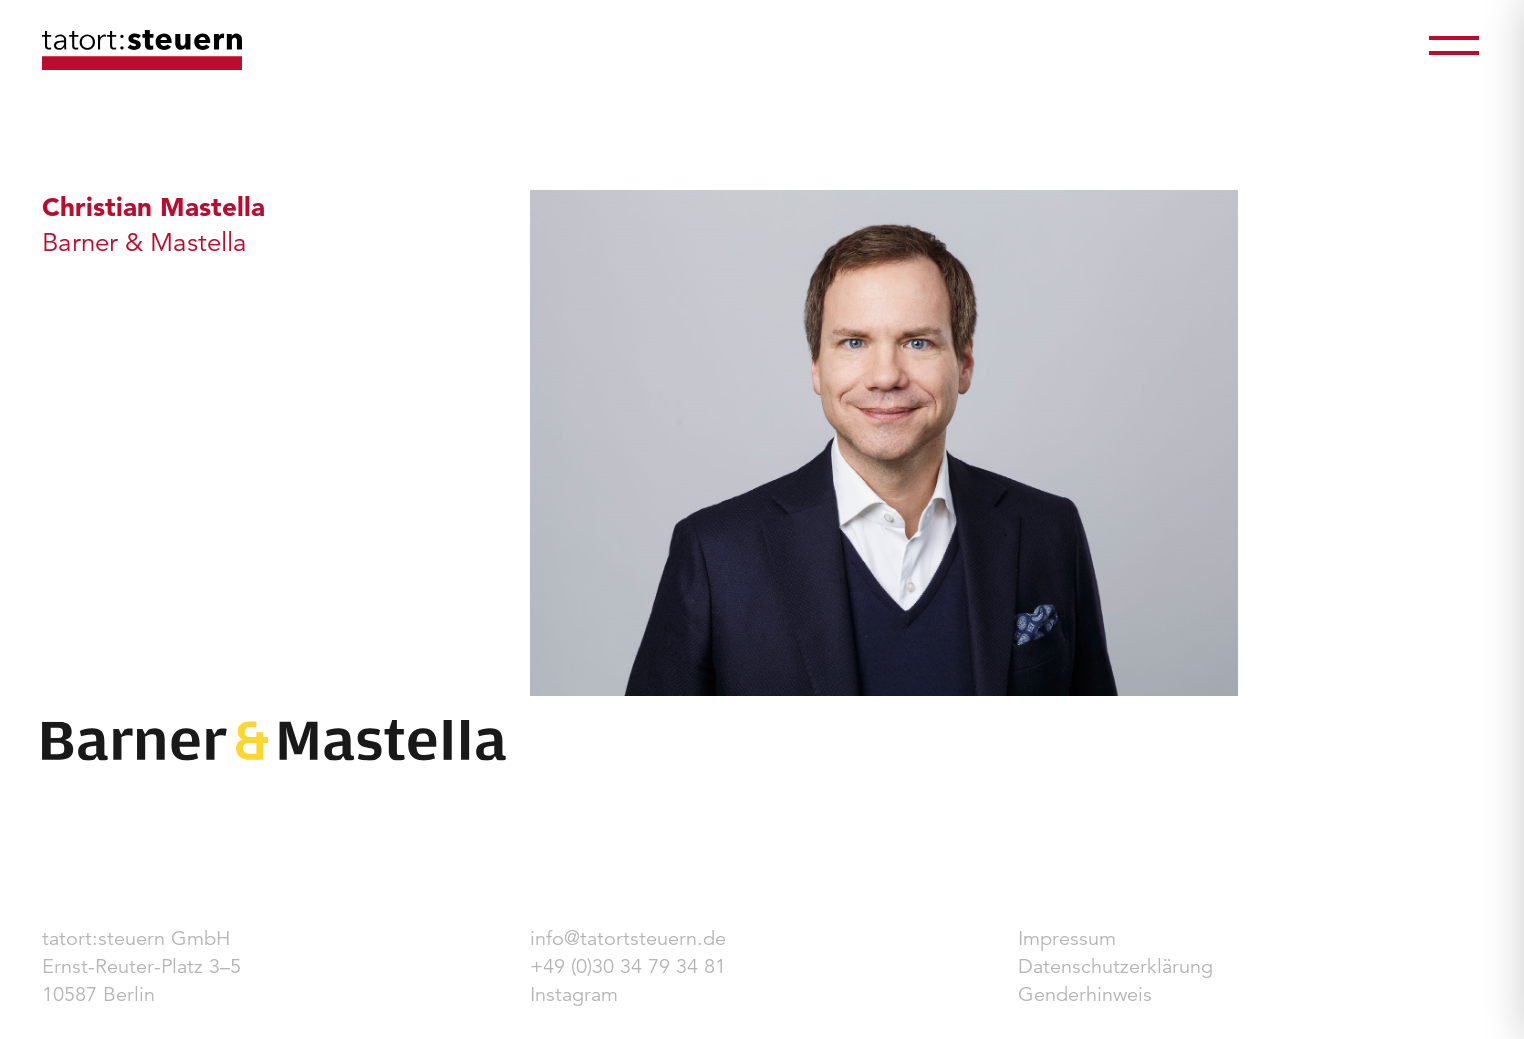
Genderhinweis (1085, 994)
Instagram (574, 994)
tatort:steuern (142, 50)
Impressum (1067, 938)
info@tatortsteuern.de (628, 938)
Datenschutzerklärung (1115, 966)
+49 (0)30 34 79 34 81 (628, 966)
